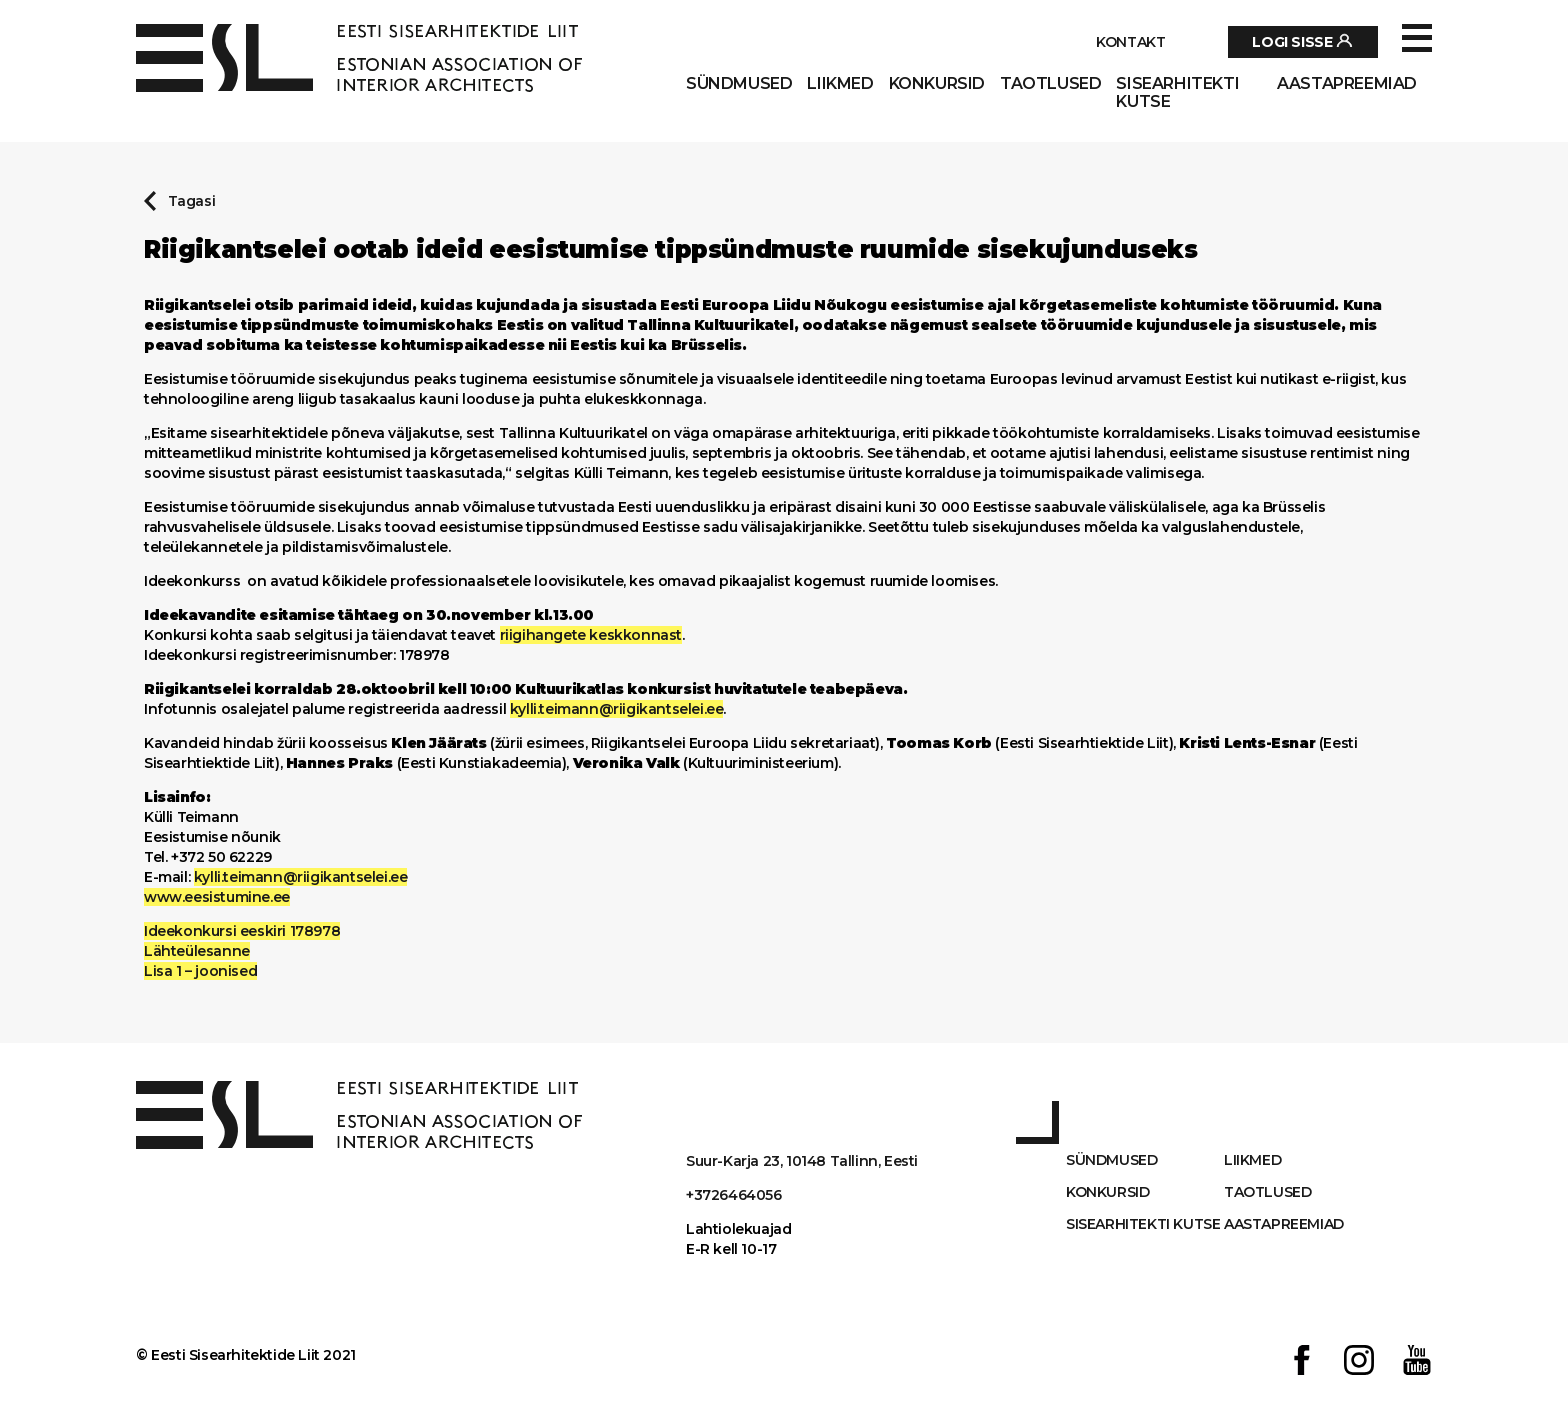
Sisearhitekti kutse (1177, 93)
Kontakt (1130, 42)
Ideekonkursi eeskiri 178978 (242, 931)
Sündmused (739, 84)
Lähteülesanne (197, 951)
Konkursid (937, 84)
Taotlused (1050, 84)
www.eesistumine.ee (217, 897)
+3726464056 (734, 1195)
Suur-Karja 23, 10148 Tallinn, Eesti (802, 1161)
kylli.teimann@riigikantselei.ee (617, 709)
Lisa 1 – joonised (200, 971)
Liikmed (840, 84)
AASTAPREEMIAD (1347, 84)
